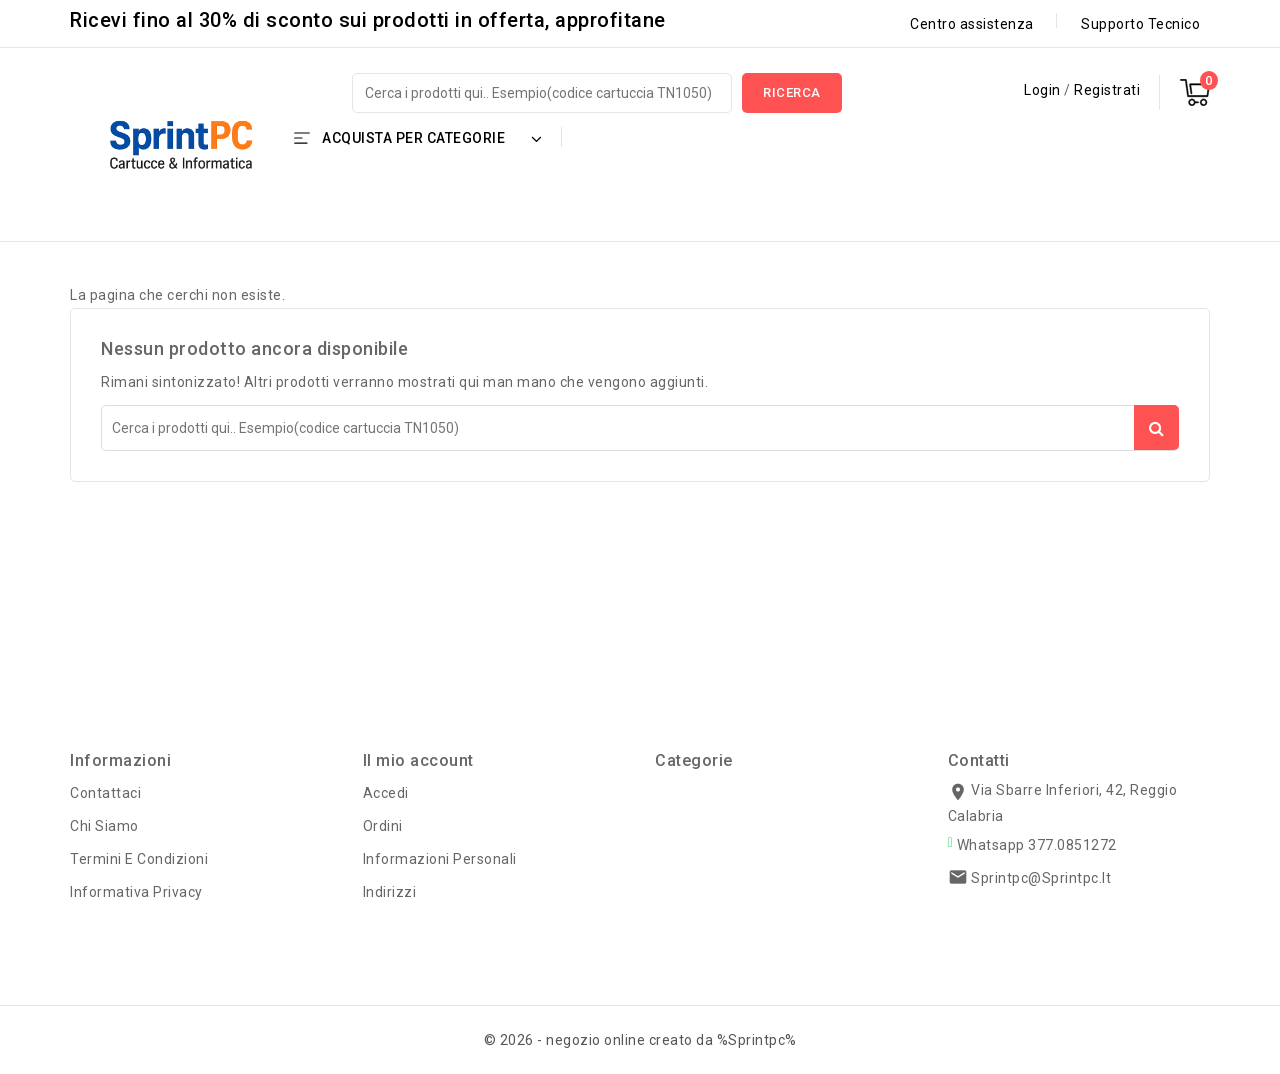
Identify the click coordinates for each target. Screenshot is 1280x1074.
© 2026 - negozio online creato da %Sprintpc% (640, 1040)
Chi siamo (104, 826)
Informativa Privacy (136, 892)
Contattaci (105, 793)
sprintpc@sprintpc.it (1041, 878)
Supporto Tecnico (1140, 24)
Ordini (383, 826)
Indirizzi (390, 892)
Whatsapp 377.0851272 (1037, 845)
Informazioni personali (440, 859)
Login (1044, 90)
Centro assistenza (972, 24)
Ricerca (792, 92)
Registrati (1107, 90)
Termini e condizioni (139, 859)
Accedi (386, 793)
